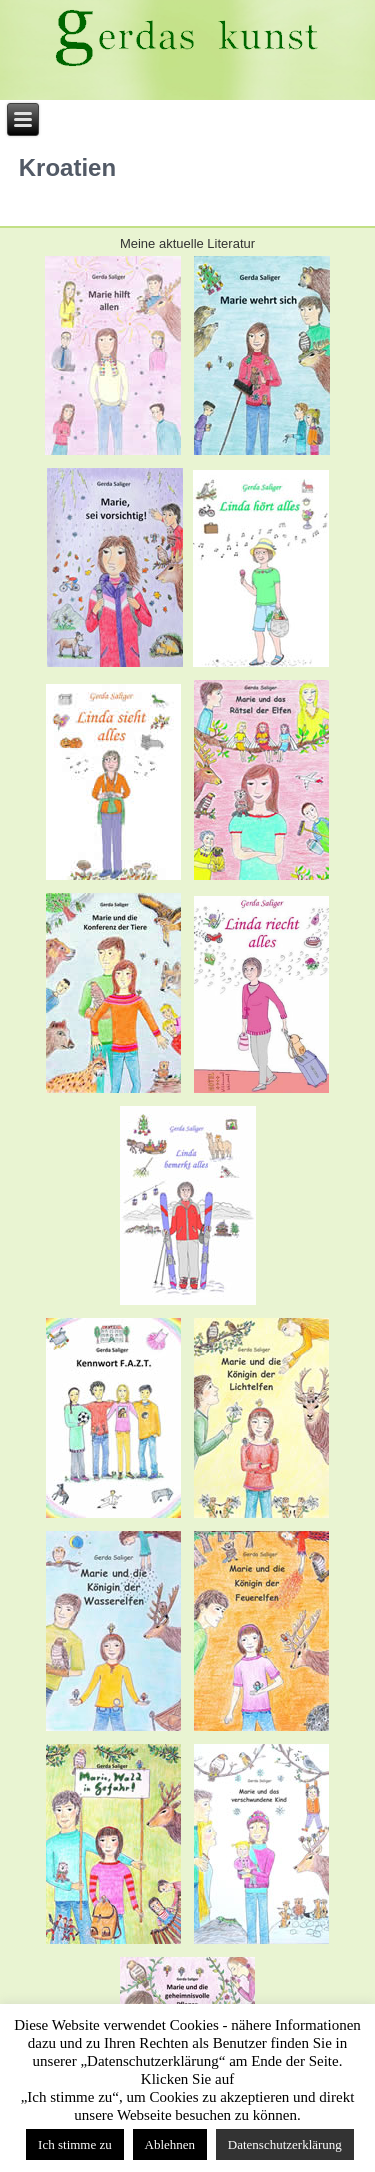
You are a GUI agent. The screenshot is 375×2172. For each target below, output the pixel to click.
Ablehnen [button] (170, 2144)
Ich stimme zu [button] (75, 2144)
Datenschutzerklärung (285, 2144)
